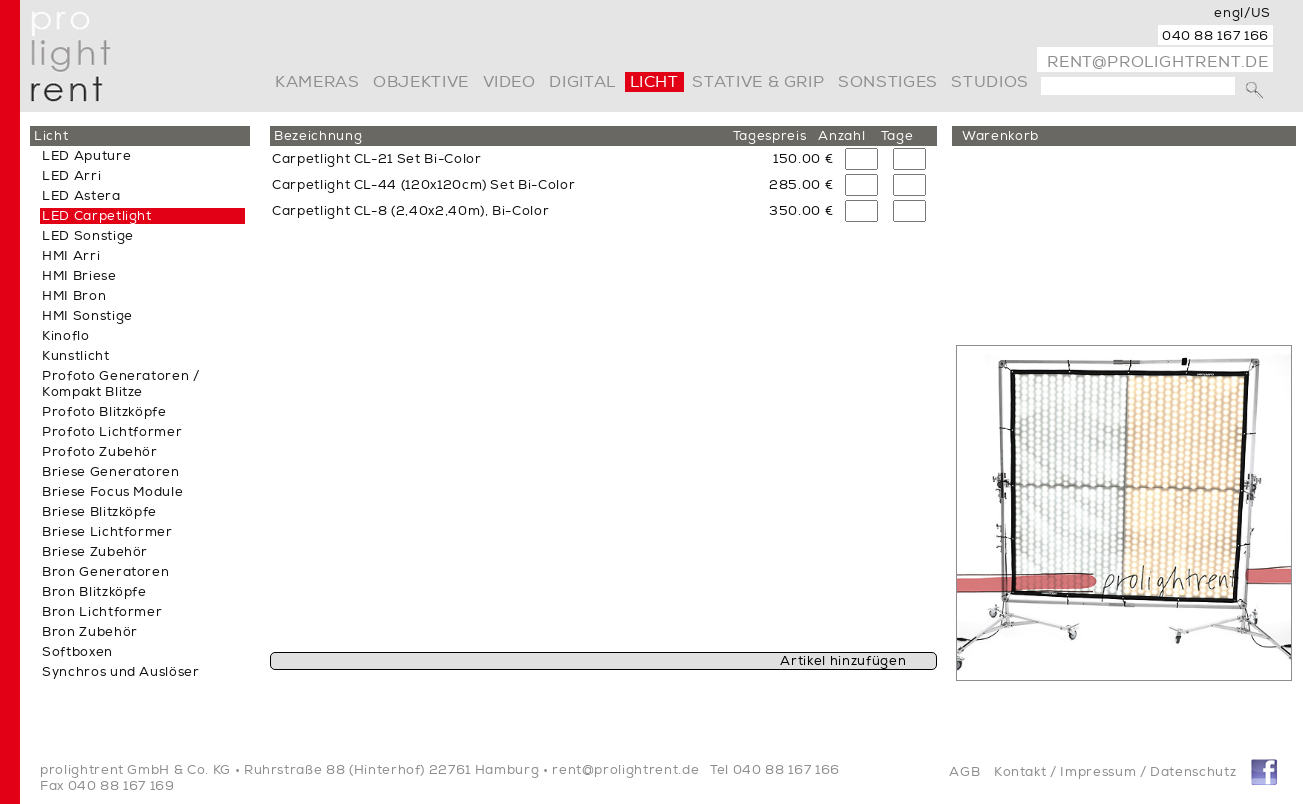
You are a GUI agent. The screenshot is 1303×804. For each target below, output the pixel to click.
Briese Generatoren (111, 472)
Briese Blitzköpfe (99, 512)
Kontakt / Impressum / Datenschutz (1115, 772)
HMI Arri (71, 256)
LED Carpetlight (97, 216)
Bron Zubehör (90, 632)
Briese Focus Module (112, 492)
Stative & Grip (758, 82)
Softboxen (77, 652)
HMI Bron (74, 296)
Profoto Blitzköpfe (104, 412)
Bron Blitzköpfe (94, 592)
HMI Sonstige (87, 316)
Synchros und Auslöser (121, 672)
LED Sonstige (88, 236)
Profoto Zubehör (100, 452)
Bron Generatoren (105, 572)
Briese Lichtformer (107, 532)
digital (582, 82)
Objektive (421, 82)
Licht (654, 82)
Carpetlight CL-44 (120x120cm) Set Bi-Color (423, 185)
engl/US (1242, 13)
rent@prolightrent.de (1158, 62)
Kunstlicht (76, 356)
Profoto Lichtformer (112, 432)
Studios (989, 82)
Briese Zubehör (95, 552)
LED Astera (81, 196)
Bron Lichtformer (102, 612)
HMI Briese (79, 276)
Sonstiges (888, 82)
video (509, 82)
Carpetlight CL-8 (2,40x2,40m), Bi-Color (410, 211)
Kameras (317, 82)
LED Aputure (86, 156)
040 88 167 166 (1215, 36)
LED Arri (71, 176)
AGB (964, 772)
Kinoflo (66, 336)
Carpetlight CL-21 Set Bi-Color (377, 159)
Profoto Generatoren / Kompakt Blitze (121, 384)
